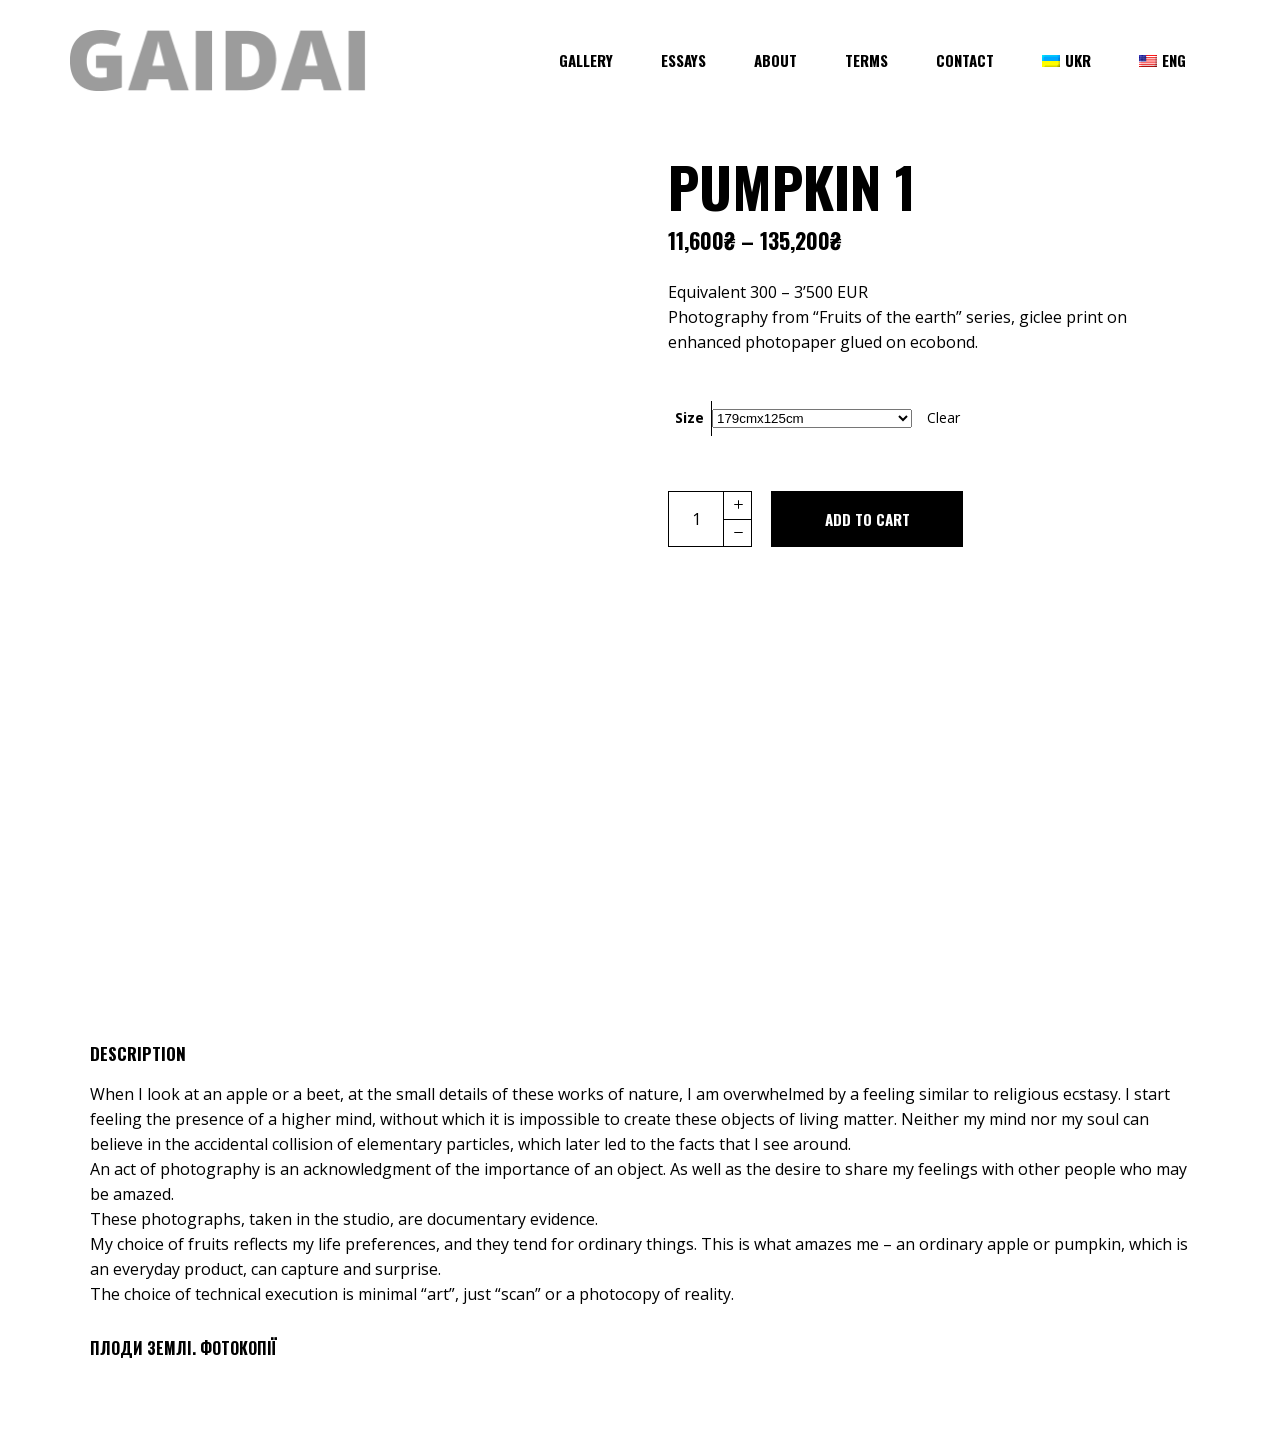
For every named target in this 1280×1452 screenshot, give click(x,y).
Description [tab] (138, 1053)
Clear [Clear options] (943, 417)
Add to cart (867, 519)
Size (689, 417)
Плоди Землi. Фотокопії (183, 1348)
